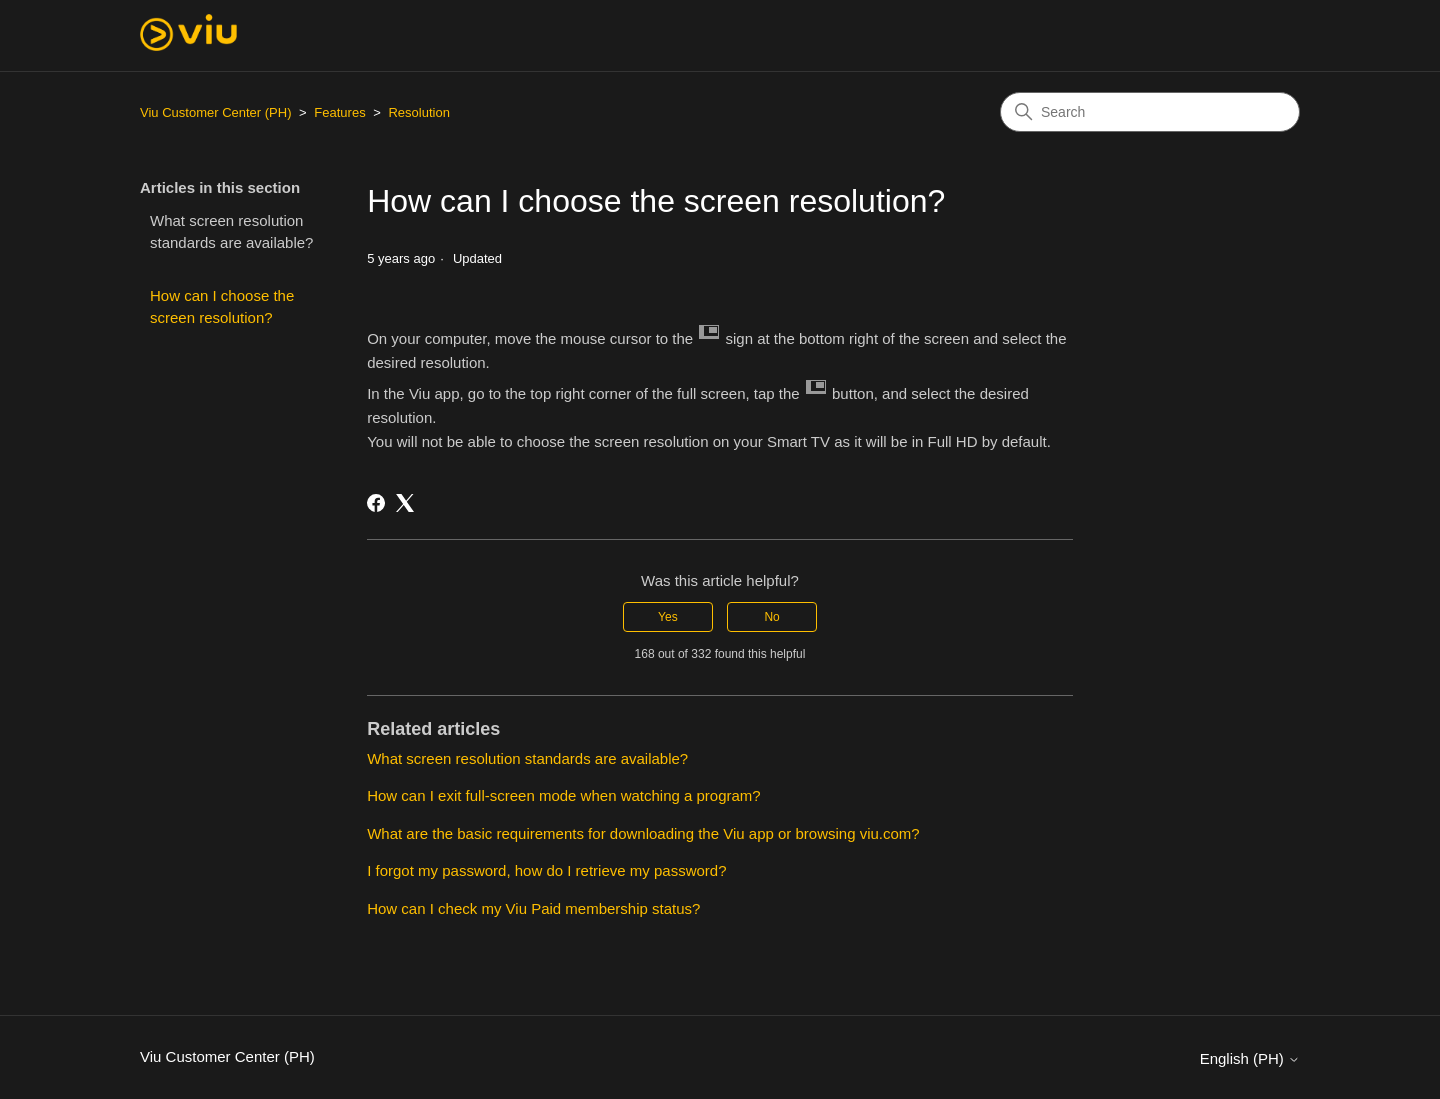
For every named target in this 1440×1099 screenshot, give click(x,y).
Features (339, 112)
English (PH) (1250, 1058)
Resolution (418, 112)
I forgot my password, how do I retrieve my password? (546, 870)
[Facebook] (376, 503)
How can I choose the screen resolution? (222, 307)
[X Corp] (405, 503)
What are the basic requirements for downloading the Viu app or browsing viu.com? (643, 833)
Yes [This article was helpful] (668, 617)
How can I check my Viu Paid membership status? (533, 908)
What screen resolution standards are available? (231, 232)
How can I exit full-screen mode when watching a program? (564, 795)
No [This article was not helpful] (771, 617)
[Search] (1150, 112)
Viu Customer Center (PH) (215, 112)
